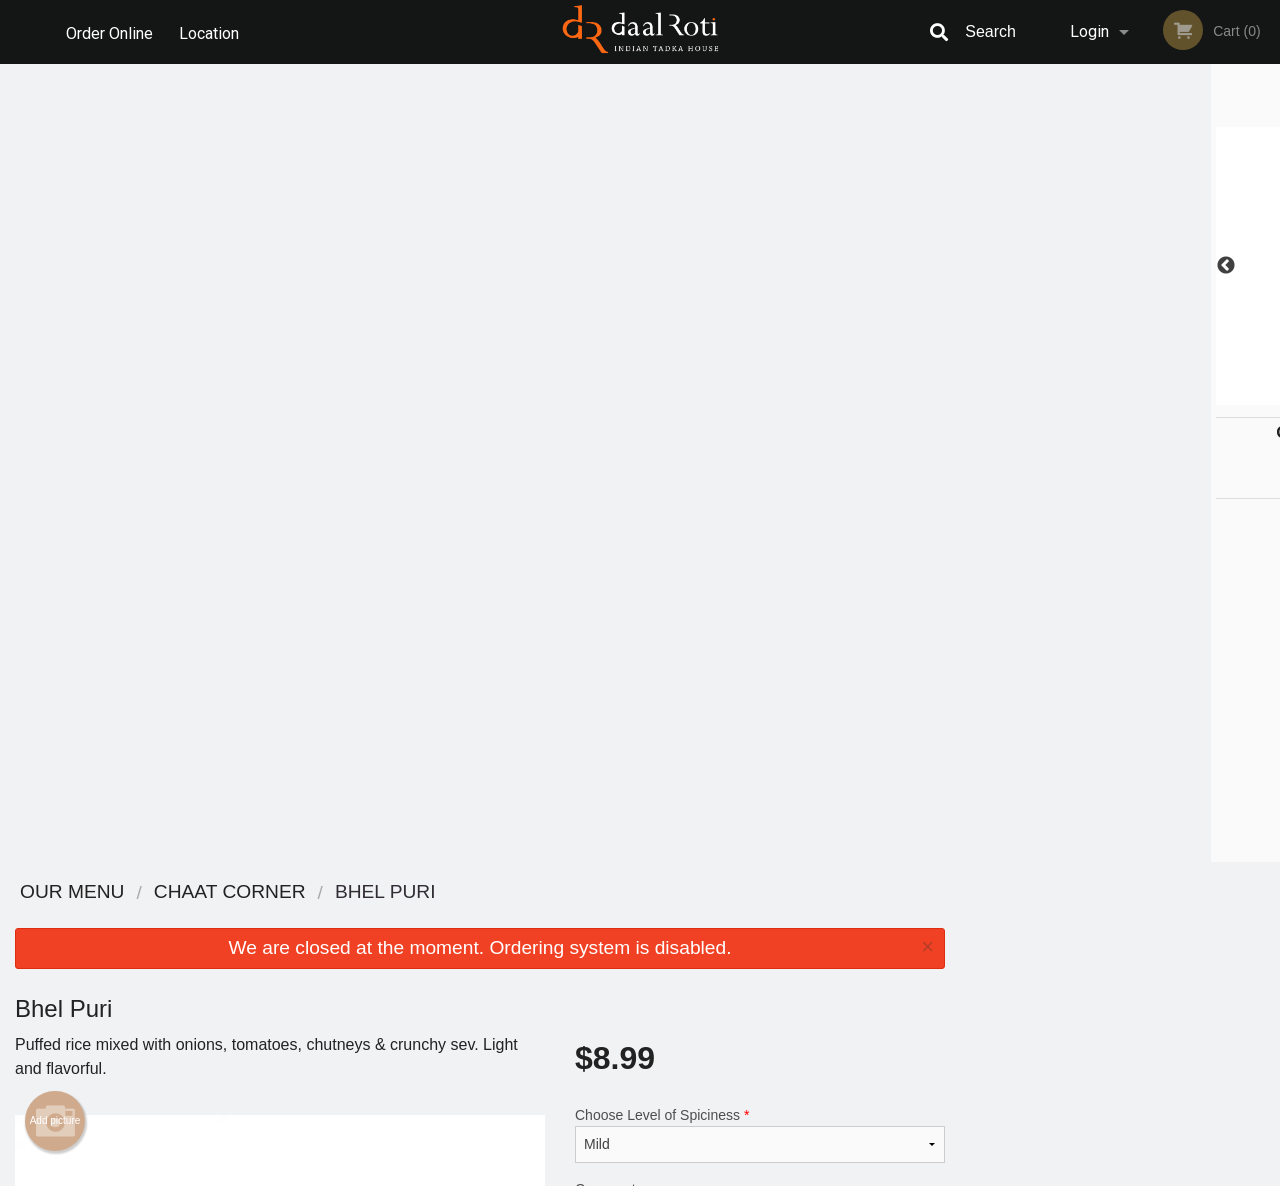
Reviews (762, 918)
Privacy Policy (778, 967)
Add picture (55, 323)
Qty (631, 498)
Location (211, 31)
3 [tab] (1105, 395)
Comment (760, 417)
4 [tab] (1135, 395)
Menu (588, 918)
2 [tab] (1075, 395)
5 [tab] (1165, 395)
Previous (975, 266)
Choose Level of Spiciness (760, 337)
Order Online (109, 31)
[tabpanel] (1120, 266)
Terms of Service (673, 1172)
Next (1265, 266)
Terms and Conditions (800, 943)
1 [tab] (1045, 395)
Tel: (965, 967)
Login (1089, 31)
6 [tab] (1195, 395)
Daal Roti (198, 892)
